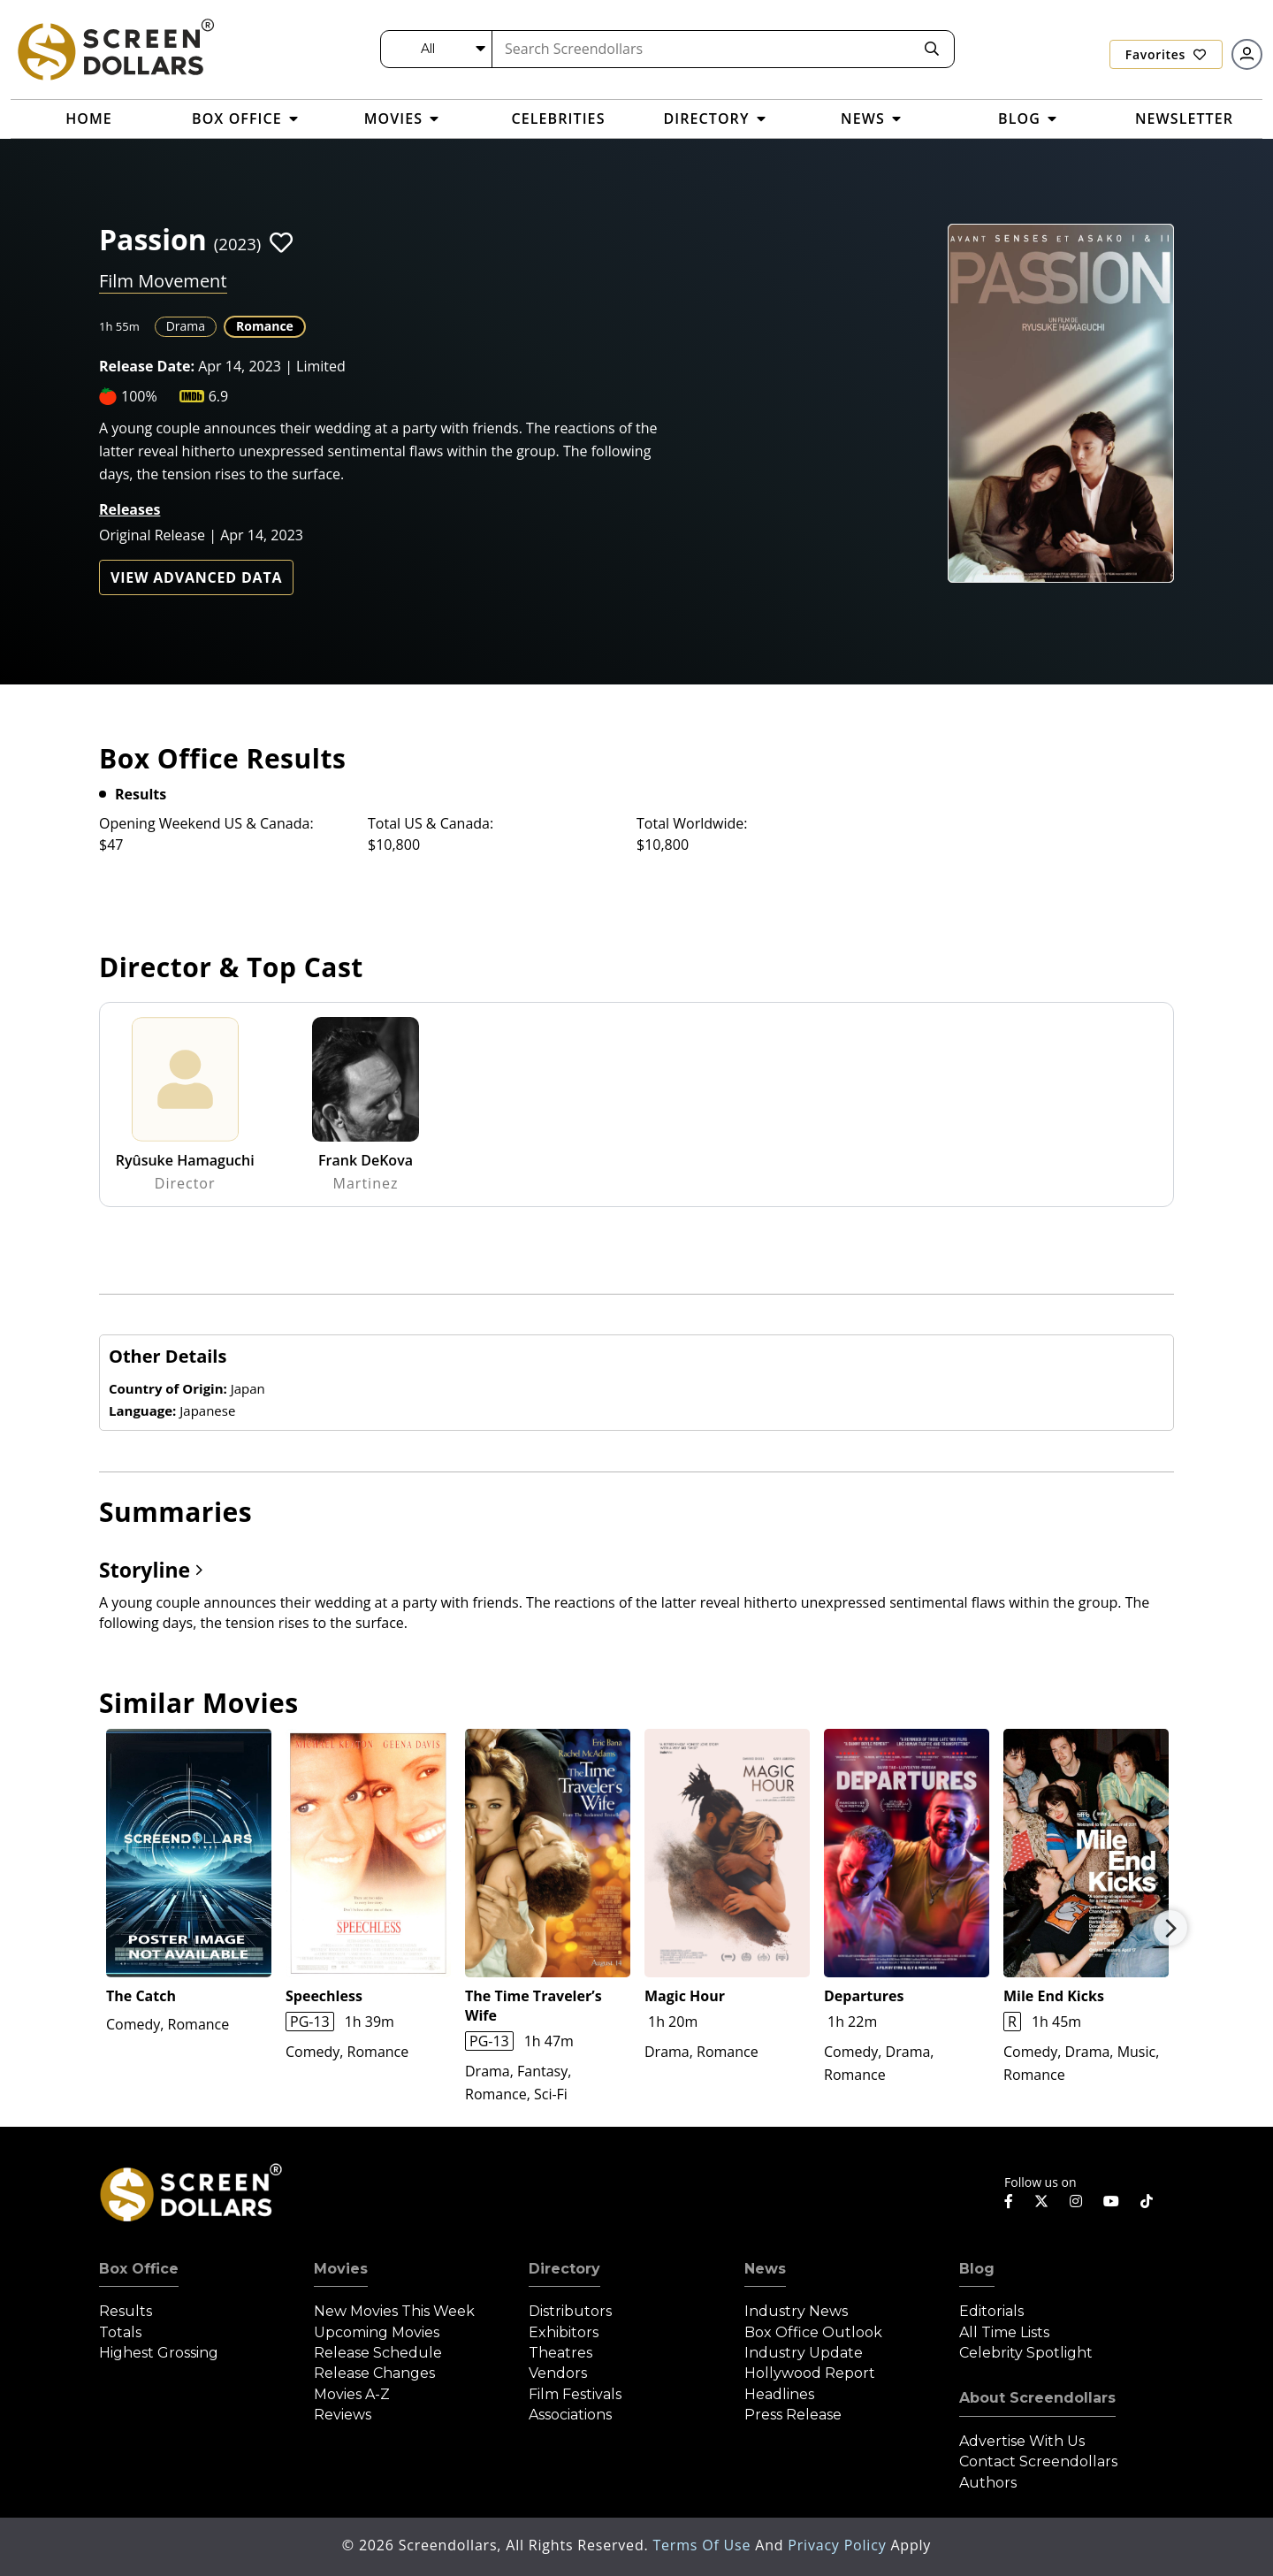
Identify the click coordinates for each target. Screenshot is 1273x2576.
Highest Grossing (158, 2352)
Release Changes (374, 2373)
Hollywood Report (809, 2373)
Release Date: (146, 366)
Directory (564, 2268)
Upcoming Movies (376, 2332)
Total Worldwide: (691, 823)
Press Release (793, 2414)
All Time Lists (1004, 2332)
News (765, 2268)
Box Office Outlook (813, 2332)
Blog (977, 2268)
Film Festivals (575, 2394)
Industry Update (803, 2352)
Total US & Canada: (430, 823)
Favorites (1166, 54)
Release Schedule (378, 2352)
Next (1170, 1927)
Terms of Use (703, 2545)
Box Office (139, 2268)
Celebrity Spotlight (1026, 2352)
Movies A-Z (352, 2394)
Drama (185, 325)
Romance (264, 325)
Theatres (560, 2352)
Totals (120, 2332)
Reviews (342, 2414)
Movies (341, 2268)
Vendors (558, 2373)
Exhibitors (563, 2332)
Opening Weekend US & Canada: (206, 823)
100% (139, 396)
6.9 (219, 396)
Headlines (779, 2394)
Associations (570, 2414)
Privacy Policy (839, 2545)
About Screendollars (1037, 2397)
